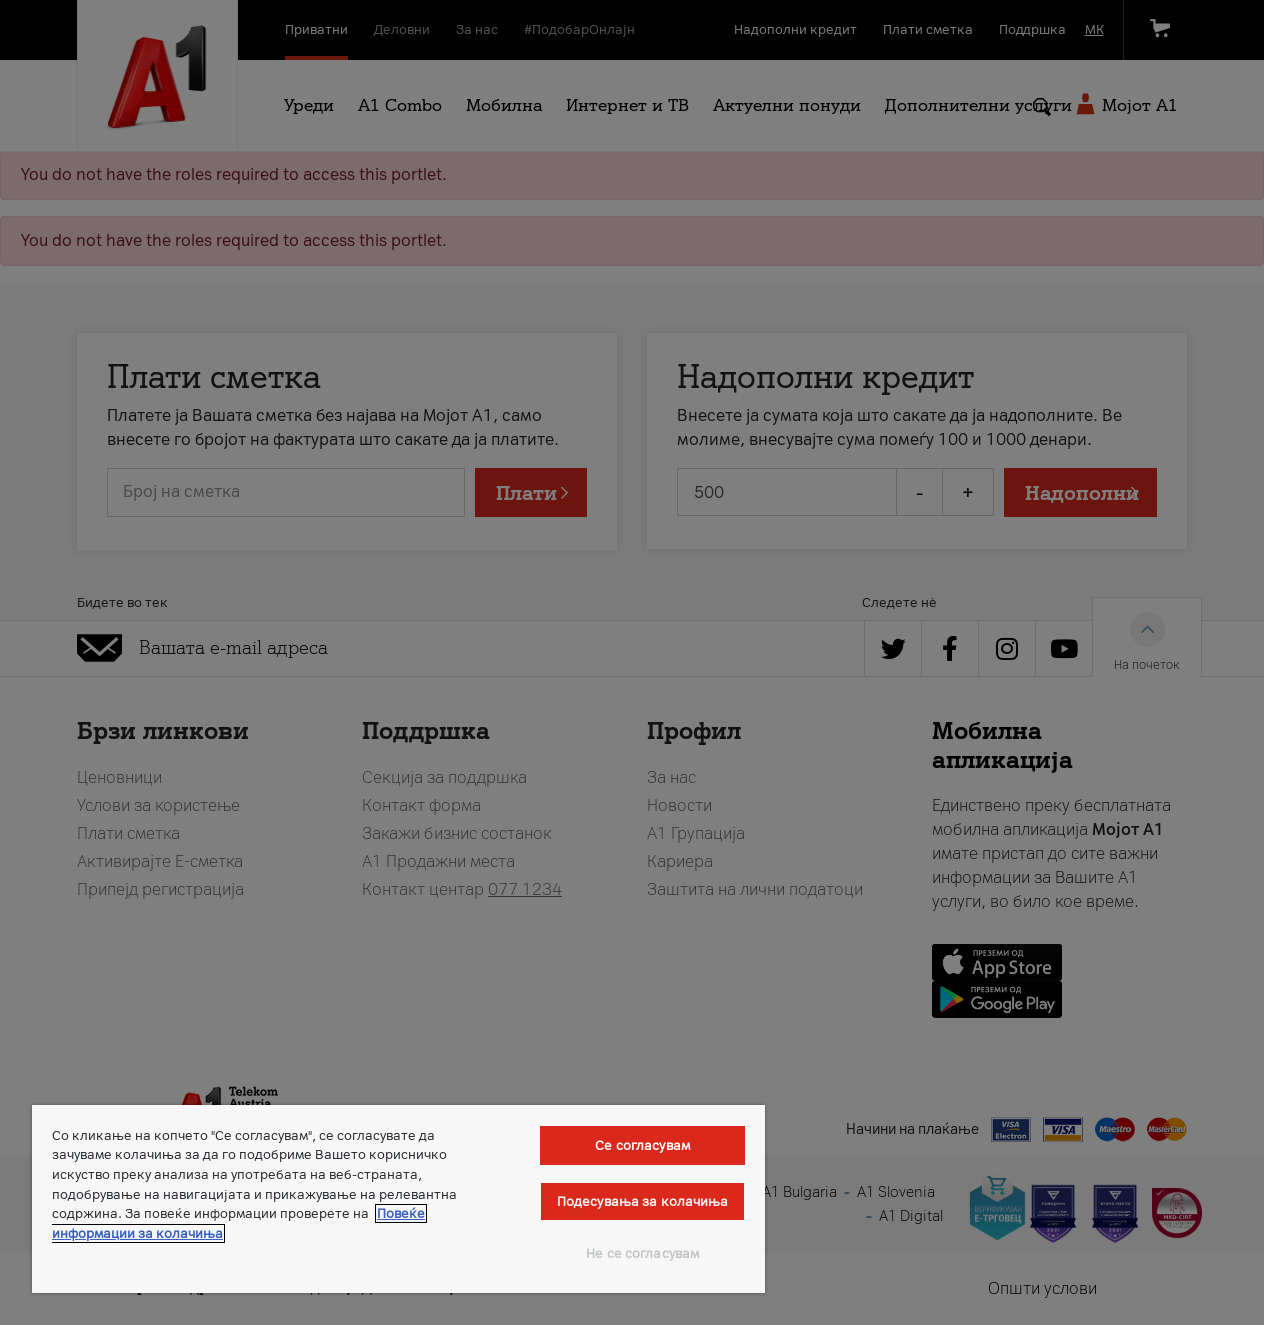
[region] (398, 1199)
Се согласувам (642, 1145)
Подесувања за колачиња (643, 1201)
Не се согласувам (642, 1253)
